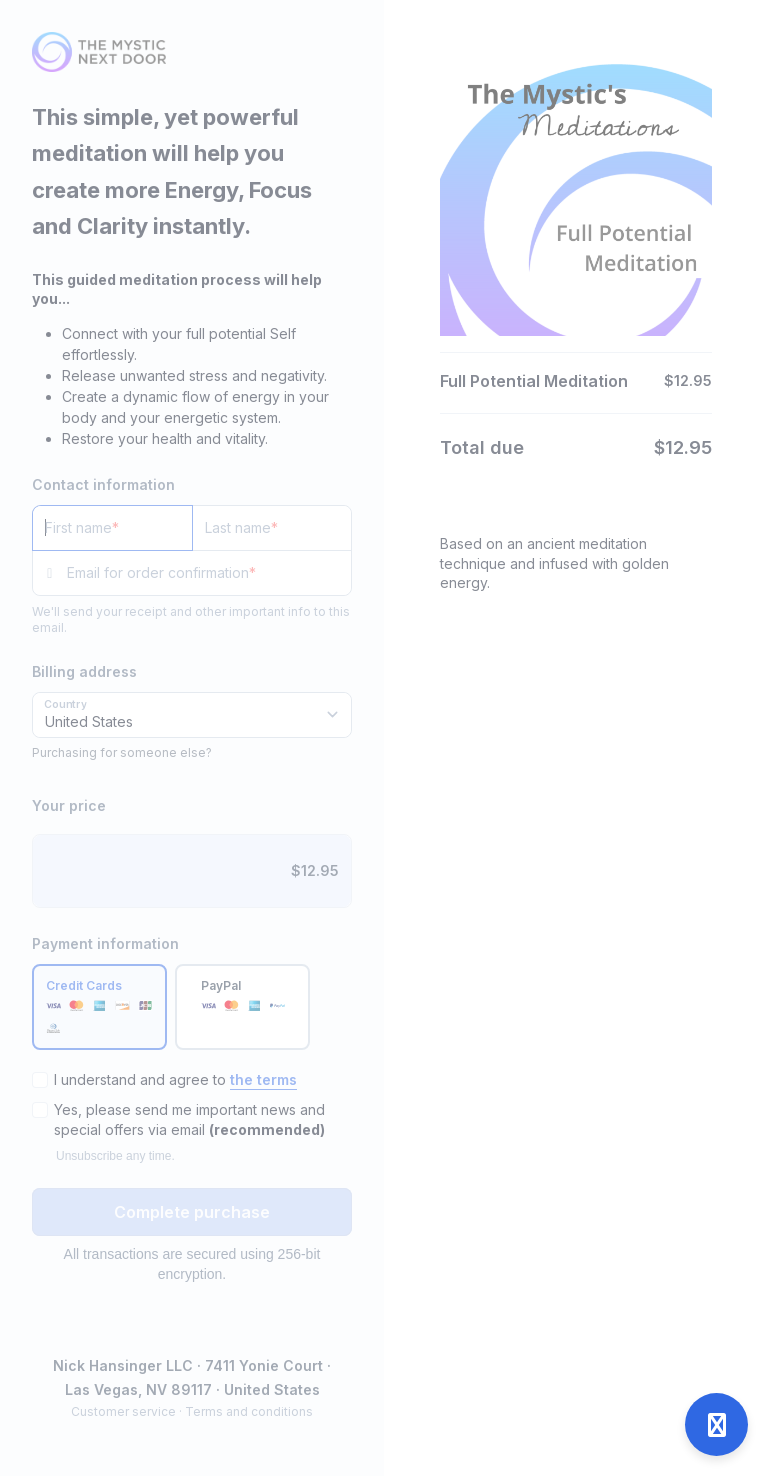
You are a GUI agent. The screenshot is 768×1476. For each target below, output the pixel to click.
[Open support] (716, 1424)
